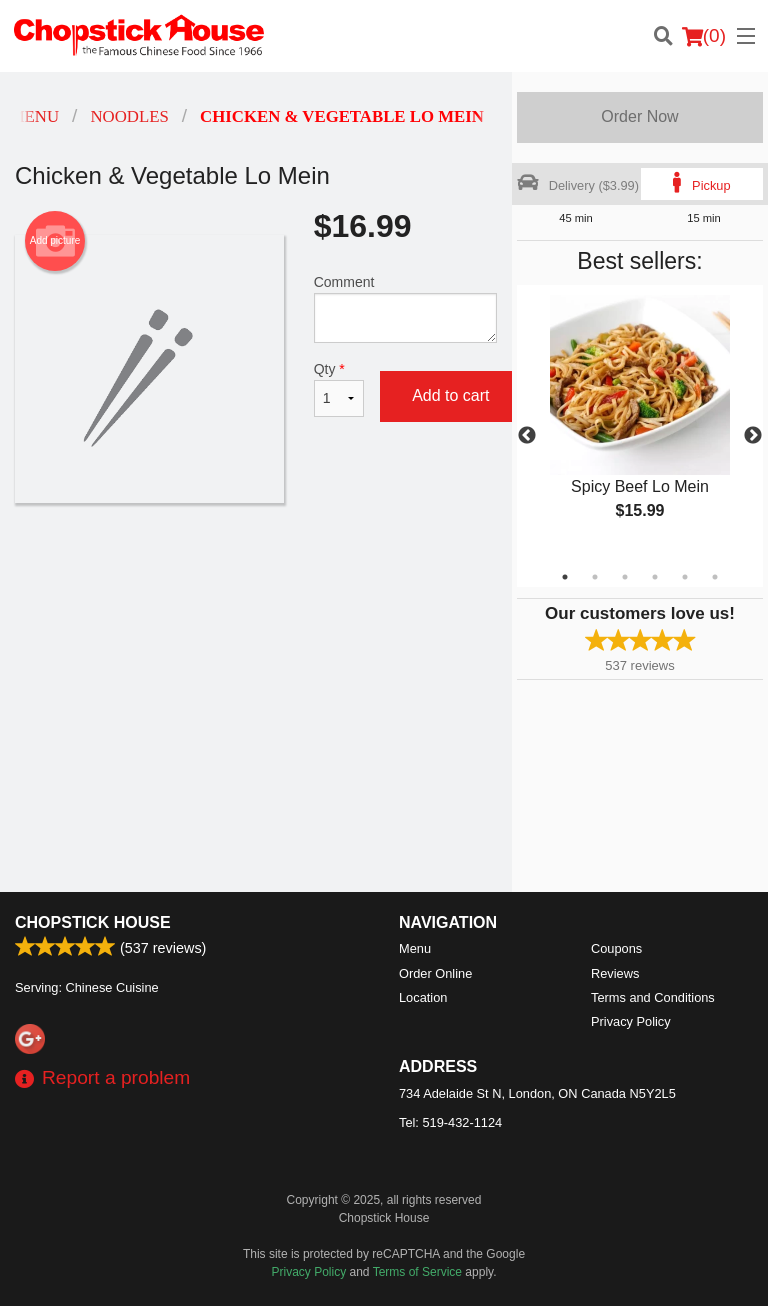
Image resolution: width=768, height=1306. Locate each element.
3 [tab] (625, 577)
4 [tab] (655, 577)
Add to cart (450, 395)
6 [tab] (715, 577)
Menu (415, 948)
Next (753, 436)
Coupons (616, 948)
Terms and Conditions (653, 997)
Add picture (55, 241)
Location (423, 997)
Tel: (450, 1122)
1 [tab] (565, 577)
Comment (405, 308)
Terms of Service (417, 1272)
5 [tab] (685, 577)
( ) (704, 36)
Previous (527, 436)
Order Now (639, 116)
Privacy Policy (631, 1021)
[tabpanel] (640, 424)
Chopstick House (93, 922)
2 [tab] (595, 577)
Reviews (615, 973)
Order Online (435, 973)
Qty (339, 389)
